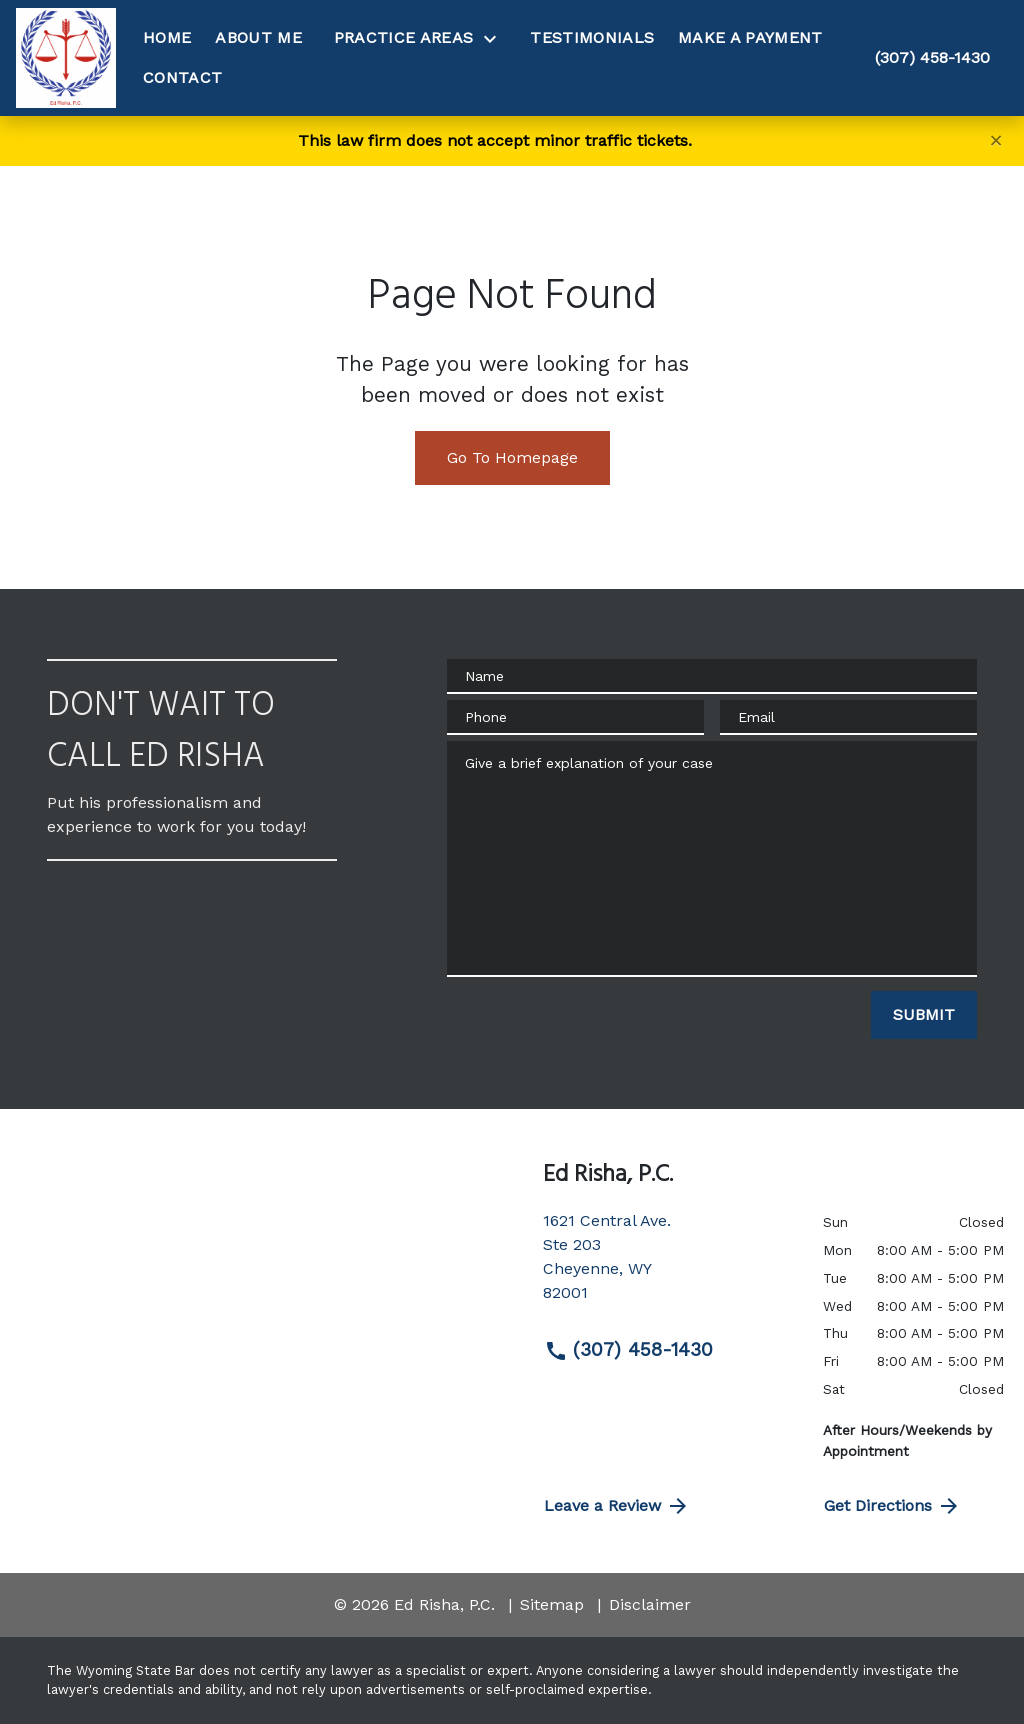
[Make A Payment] (750, 38)
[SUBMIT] (924, 1015)
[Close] (996, 140)
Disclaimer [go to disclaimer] (650, 1604)
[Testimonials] (592, 38)
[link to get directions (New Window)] (668, 1265)
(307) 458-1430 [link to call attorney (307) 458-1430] (628, 1350)
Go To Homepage (512, 457)
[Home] (167, 38)
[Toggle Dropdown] (496, 38)
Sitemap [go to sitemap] (552, 1604)
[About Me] (258, 38)
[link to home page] (66, 58)
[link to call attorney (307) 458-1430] (932, 58)
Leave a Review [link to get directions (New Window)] (617, 1506)
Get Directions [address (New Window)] (892, 1506)
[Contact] (182, 78)
